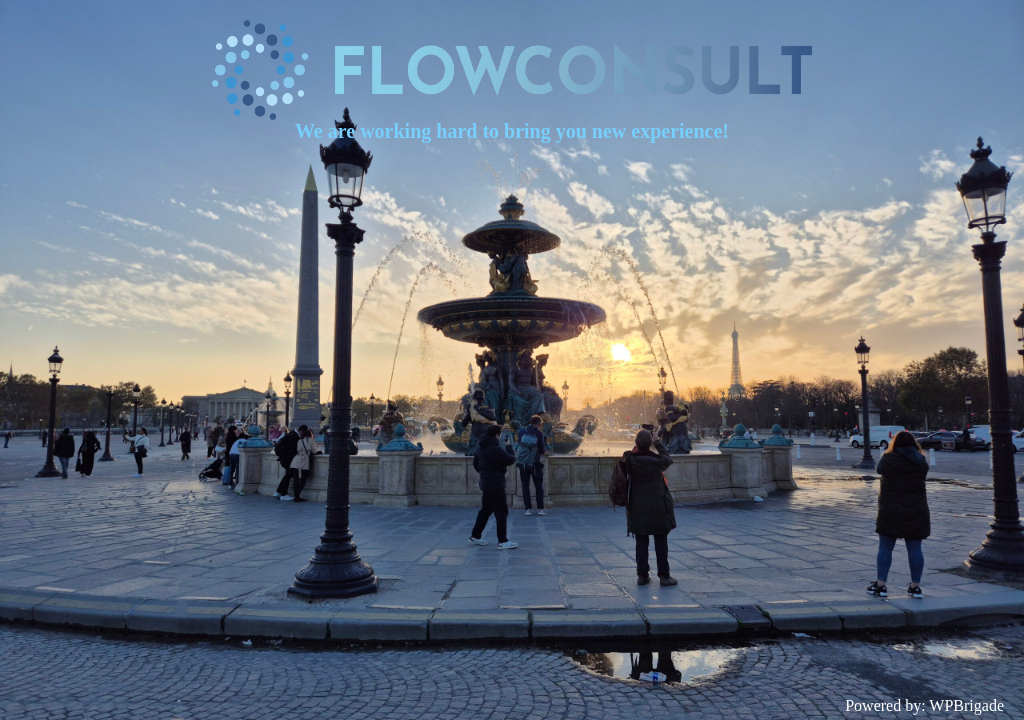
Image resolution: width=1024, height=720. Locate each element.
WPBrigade (966, 705)
